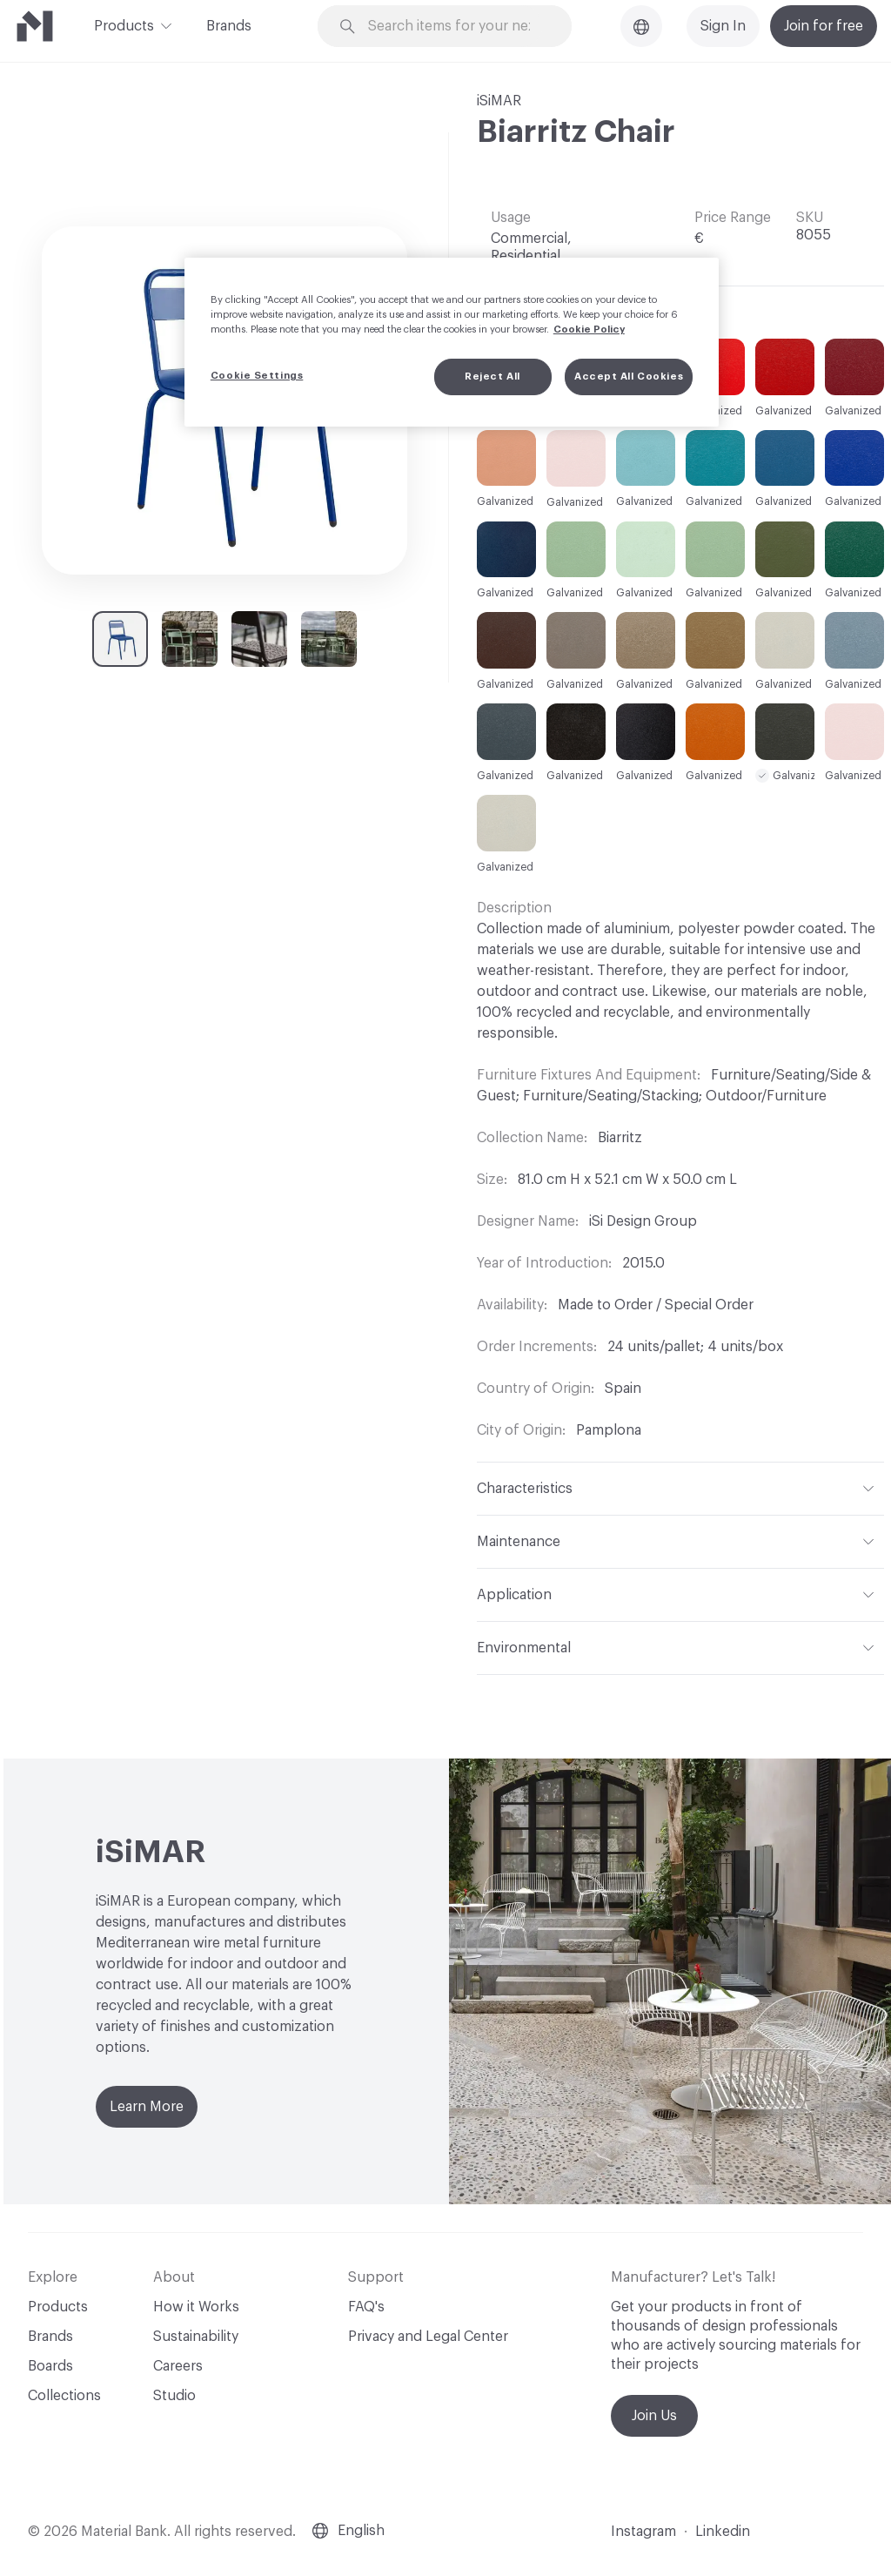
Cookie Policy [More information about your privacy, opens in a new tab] (589, 329)
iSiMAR (499, 101)
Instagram (643, 2532)
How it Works (196, 2307)
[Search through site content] (455, 27)
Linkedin (722, 2532)
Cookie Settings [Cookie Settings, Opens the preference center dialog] (257, 375)
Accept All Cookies (628, 376)
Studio (174, 2396)
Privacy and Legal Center (428, 2337)
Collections (64, 2396)
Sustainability (195, 2337)
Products (124, 24)
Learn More (147, 2107)
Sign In (723, 26)
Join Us (654, 2416)
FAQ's (366, 2307)
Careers (178, 2366)
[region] (451, 342)
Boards (50, 2366)
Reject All (492, 376)
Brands (228, 26)
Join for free (823, 26)
